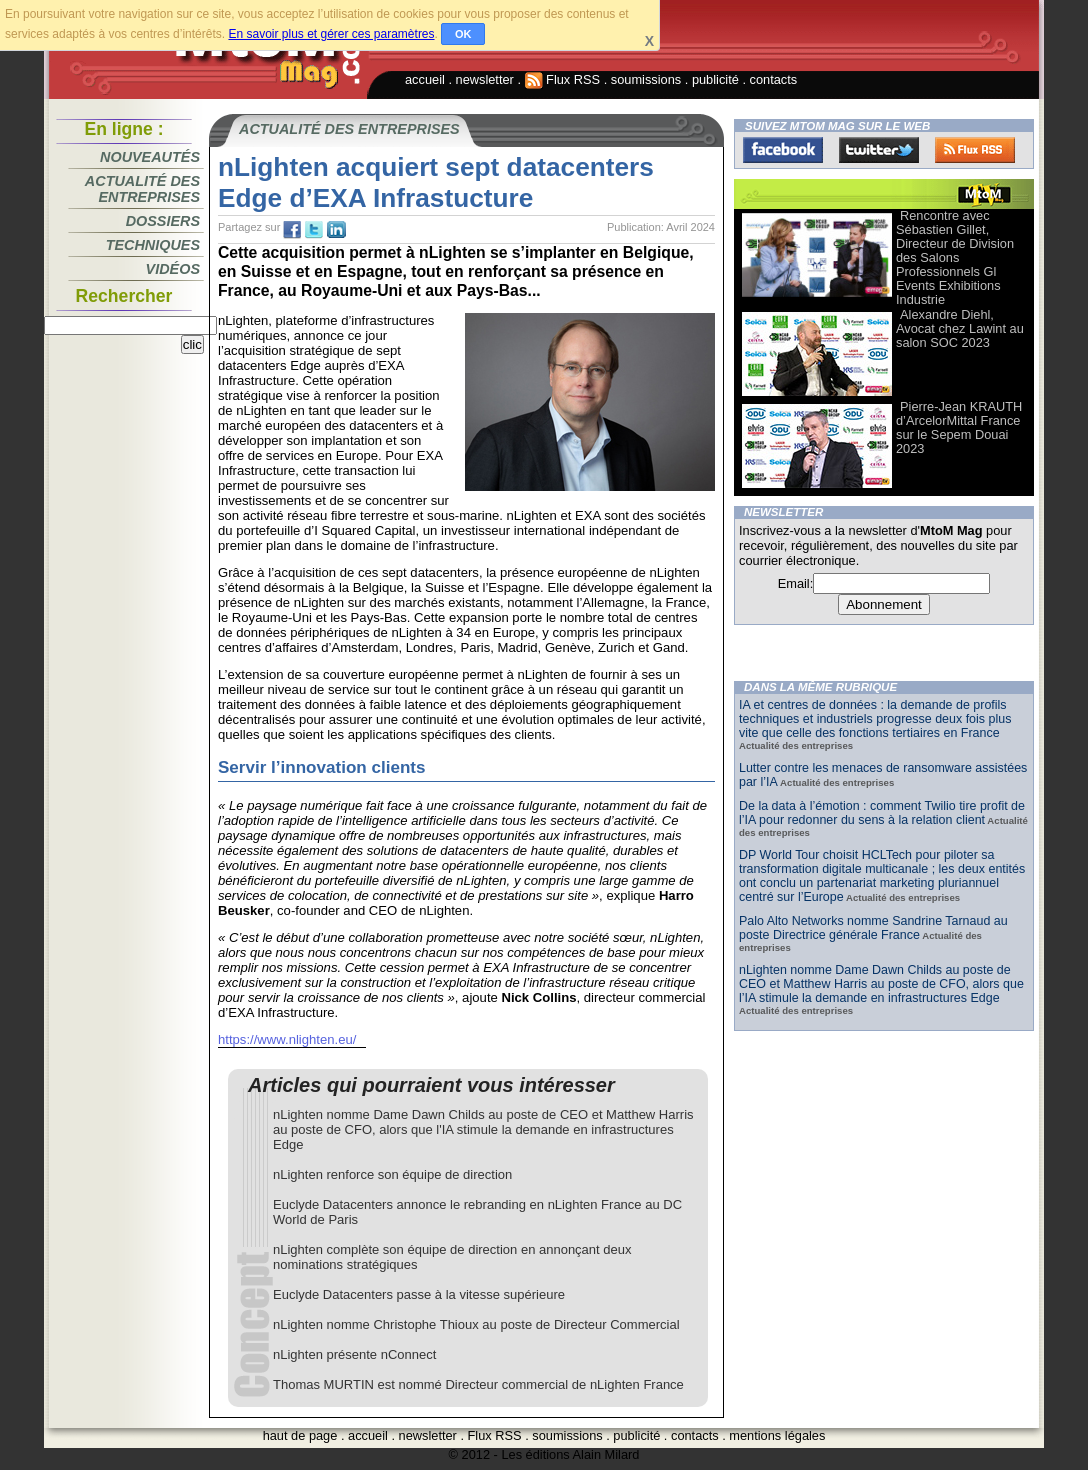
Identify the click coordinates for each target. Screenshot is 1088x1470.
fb (292, 230)
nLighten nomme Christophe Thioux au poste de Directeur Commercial (476, 1324)
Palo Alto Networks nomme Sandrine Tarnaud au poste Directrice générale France (873, 928)
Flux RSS (563, 79)
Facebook (783, 150)
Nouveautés (150, 157)
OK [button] (463, 34)
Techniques (153, 245)
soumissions (646, 79)
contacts (774, 79)
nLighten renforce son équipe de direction (392, 1174)
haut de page (300, 1435)
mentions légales (777, 1435)
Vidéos (173, 269)
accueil (425, 79)
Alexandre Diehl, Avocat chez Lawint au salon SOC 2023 (960, 328)
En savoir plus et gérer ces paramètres (331, 34)
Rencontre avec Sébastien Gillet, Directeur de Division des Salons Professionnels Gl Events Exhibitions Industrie (955, 257)
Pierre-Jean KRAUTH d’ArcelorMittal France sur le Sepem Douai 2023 (959, 427)
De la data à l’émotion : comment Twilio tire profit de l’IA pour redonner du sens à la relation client (882, 813)
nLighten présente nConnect (354, 1354)
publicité (715, 79)
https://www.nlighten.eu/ (287, 1039)
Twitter (879, 150)
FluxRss (975, 150)
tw (314, 230)
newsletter (485, 79)
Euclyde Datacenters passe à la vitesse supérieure (419, 1294)
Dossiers (163, 221)
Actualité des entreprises (142, 189)
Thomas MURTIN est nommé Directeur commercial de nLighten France (478, 1384)
